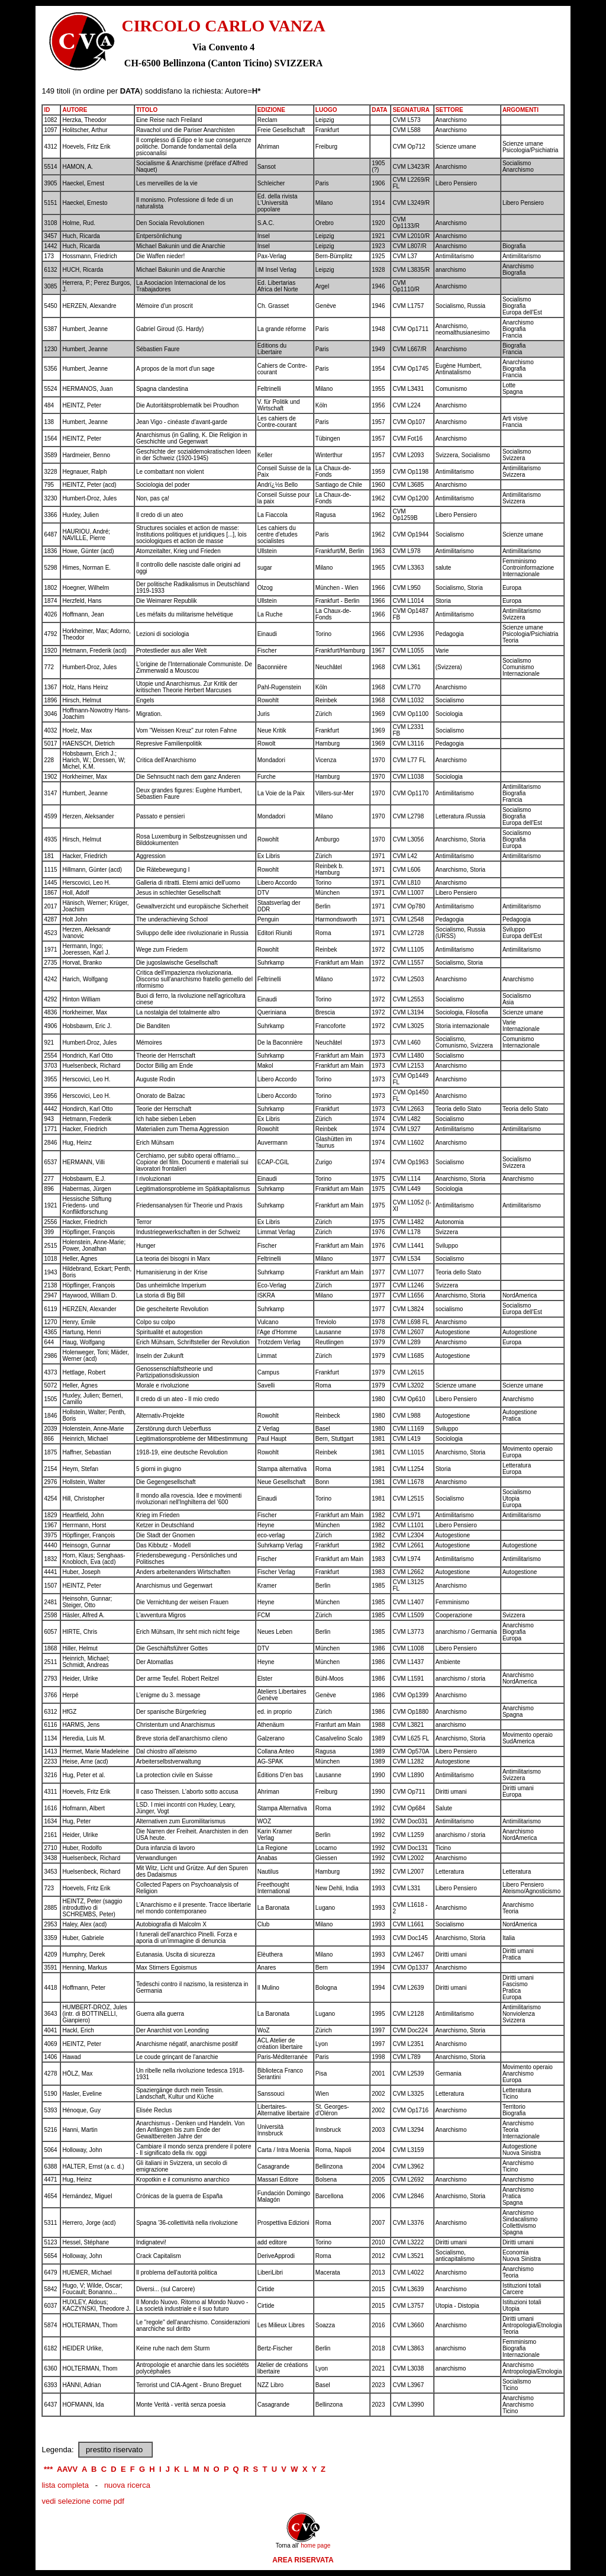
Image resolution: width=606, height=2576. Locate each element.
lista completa (64, 2485)
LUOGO (326, 110)
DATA (379, 110)
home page (315, 2545)
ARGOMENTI (520, 110)
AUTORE (74, 110)
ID (47, 110)
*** (48, 2469)
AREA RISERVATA (302, 2560)
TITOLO (146, 110)
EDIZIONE (271, 110)
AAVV (67, 2469)
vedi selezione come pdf (82, 2501)
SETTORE (449, 110)
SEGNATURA (411, 110)
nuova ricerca (127, 2485)
